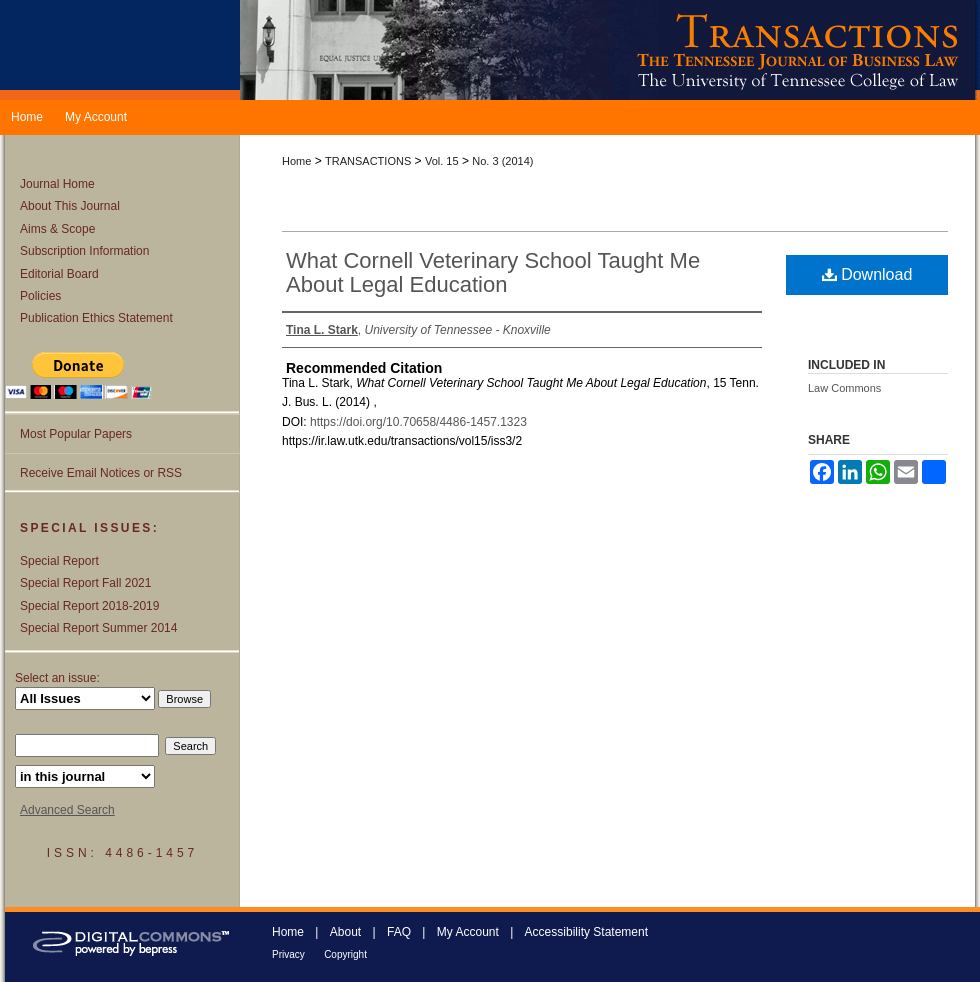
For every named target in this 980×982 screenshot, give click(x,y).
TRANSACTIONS (368, 161)
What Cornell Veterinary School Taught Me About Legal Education (493, 272)
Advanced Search (67, 810)
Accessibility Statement (586, 932)
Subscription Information (84, 251)
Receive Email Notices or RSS (101, 473)
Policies (40, 296)
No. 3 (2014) (502, 161)
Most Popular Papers (76, 434)
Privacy (288, 954)
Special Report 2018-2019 (89, 606)
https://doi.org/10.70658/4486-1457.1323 (418, 422)
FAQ (399, 932)
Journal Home (57, 184)
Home (296, 161)
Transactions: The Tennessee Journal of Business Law (610, 50)
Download (867, 274)
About (345, 932)
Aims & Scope (57, 229)
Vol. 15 (442, 161)
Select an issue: (57, 678)
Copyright (345, 954)
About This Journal (70, 206)
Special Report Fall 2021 (85, 583)
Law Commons (844, 388)
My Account (468, 932)
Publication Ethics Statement (96, 318)
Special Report (59, 561)
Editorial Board (59, 274)
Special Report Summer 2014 (98, 628)
